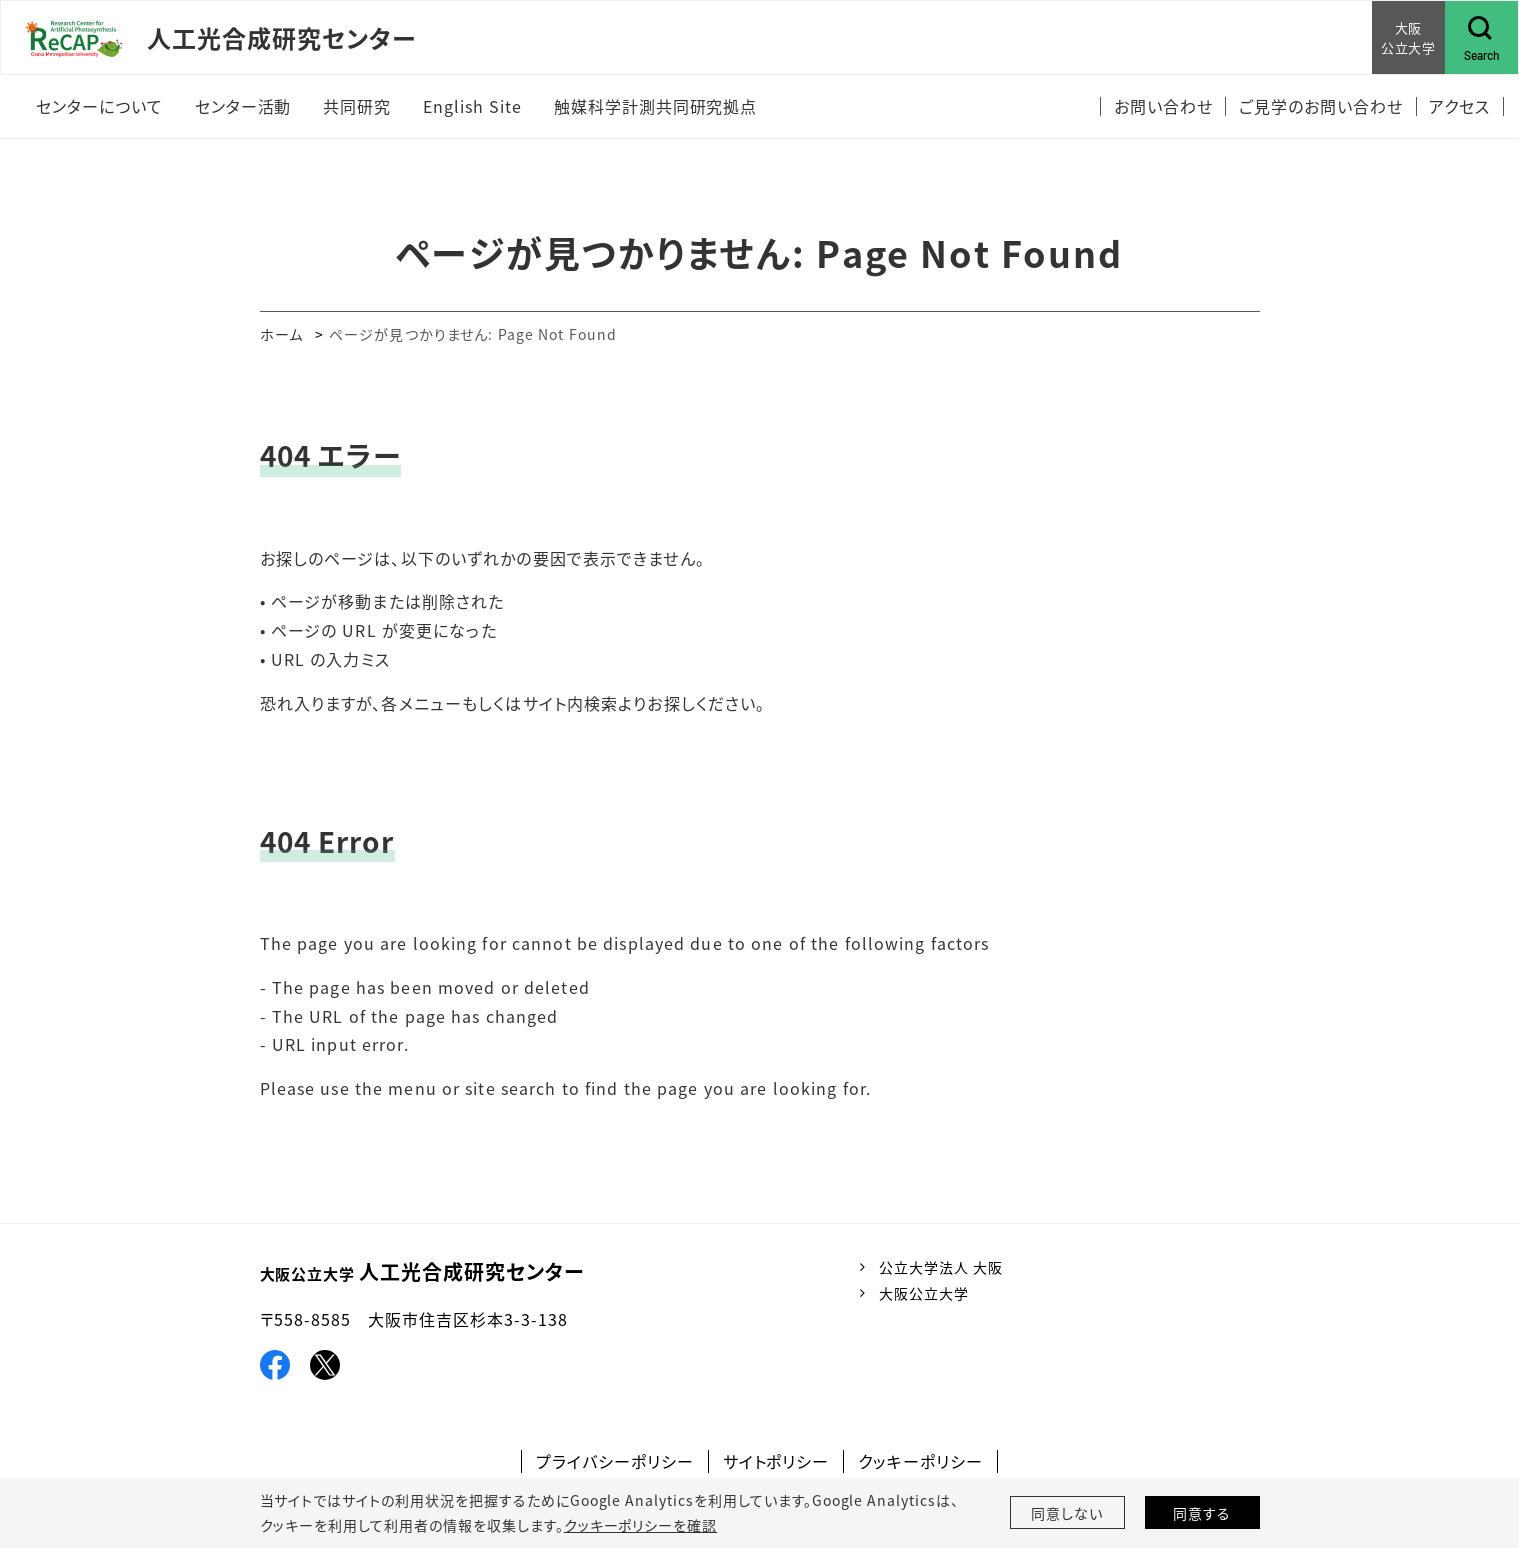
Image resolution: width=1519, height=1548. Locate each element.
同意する (1202, 1513)
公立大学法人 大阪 (941, 1267)
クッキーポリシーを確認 (641, 1525)
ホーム (281, 334)
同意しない (1067, 1513)
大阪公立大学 (924, 1293)
